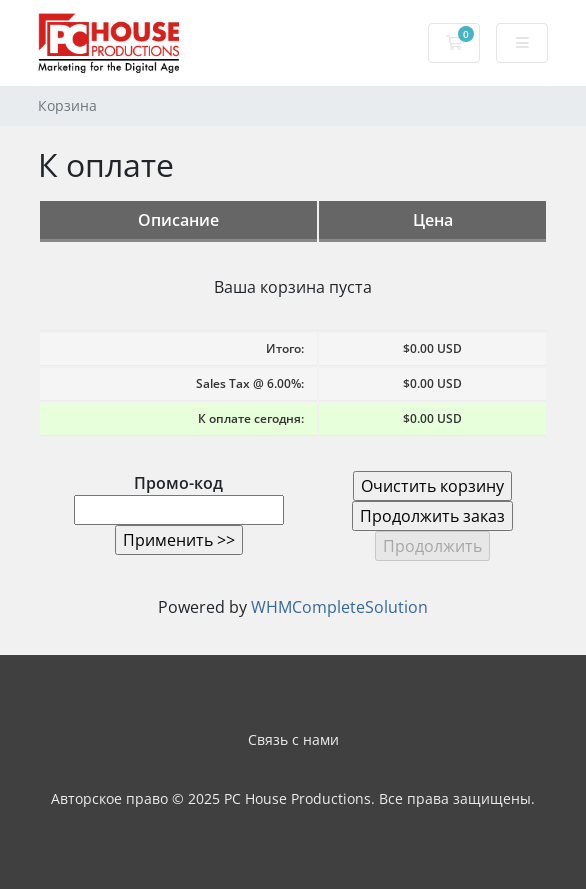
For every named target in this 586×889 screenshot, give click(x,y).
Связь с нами (293, 739)
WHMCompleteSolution (339, 607)
